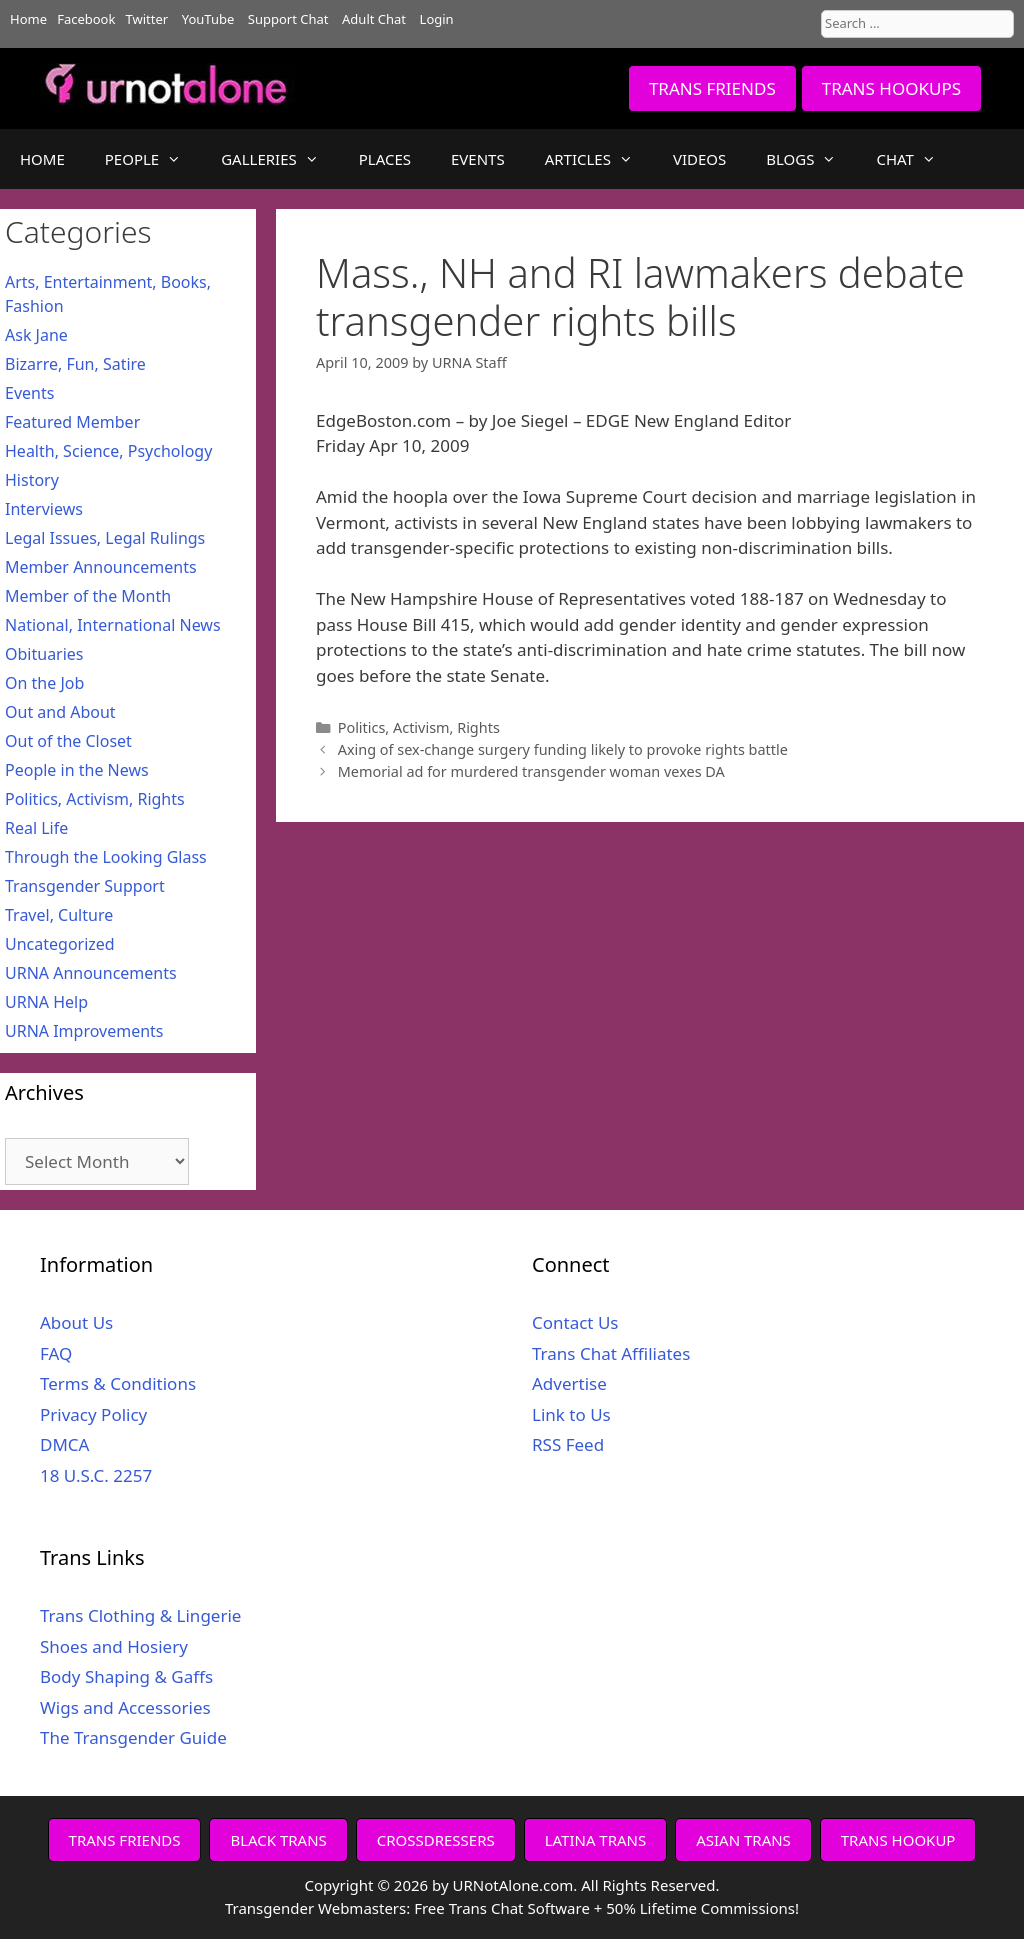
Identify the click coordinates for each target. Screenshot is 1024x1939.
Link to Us (571, 1414)
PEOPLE (153, 159)
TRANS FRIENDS (712, 88)
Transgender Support (85, 886)
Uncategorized (60, 944)
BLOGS (811, 159)
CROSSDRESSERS (436, 1840)
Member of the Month (88, 596)
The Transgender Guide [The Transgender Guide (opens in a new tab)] (133, 1737)
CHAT (915, 159)
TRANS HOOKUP (898, 1840)
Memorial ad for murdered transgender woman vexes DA (531, 771)
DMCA (64, 1444)
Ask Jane (36, 335)
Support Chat (288, 19)
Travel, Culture (59, 915)
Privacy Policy (93, 1414)
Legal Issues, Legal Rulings (105, 538)
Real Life (36, 828)
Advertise (569, 1383)
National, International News (113, 625)
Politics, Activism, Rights (419, 727)
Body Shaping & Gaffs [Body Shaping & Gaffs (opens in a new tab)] (126, 1676)
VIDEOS (699, 159)
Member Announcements (101, 567)
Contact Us (575, 1322)
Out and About (60, 712)
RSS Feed (568, 1444)
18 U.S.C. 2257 (96, 1475)
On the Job (44, 683)
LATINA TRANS (596, 1840)
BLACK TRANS (278, 1840)
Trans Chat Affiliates (611, 1353)
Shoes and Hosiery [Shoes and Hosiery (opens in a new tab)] (114, 1646)
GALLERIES (280, 159)
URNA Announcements (91, 973)
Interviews (44, 509)
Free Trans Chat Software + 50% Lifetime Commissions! (606, 1908)
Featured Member (72, 422)
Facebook (86, 19)
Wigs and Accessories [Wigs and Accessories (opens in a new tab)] (125, 1707)
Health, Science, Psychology (108, 451)
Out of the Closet (68, 741)
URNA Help (46, 1002)
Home (28, 19)
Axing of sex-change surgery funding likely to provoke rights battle (563, 749)
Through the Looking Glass (106, 857)
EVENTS (478, 159)
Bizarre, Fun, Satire (75, 364)
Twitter (147, 19)
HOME (42, 159)
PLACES (385, 159)
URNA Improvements (84, 1031)
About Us (76, 1322)
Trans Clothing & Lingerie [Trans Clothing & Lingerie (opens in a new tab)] (140, 1615)
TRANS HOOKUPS (891, 88)
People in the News (77, 770)
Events (29, 393)
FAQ (56, 1353)
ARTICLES (599, 159)
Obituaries (44, 654)
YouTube (208, 19)
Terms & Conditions (118, 1383)
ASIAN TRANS (743, 1840)
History (32, 480)
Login (437, 19)
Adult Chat (374, 19)
